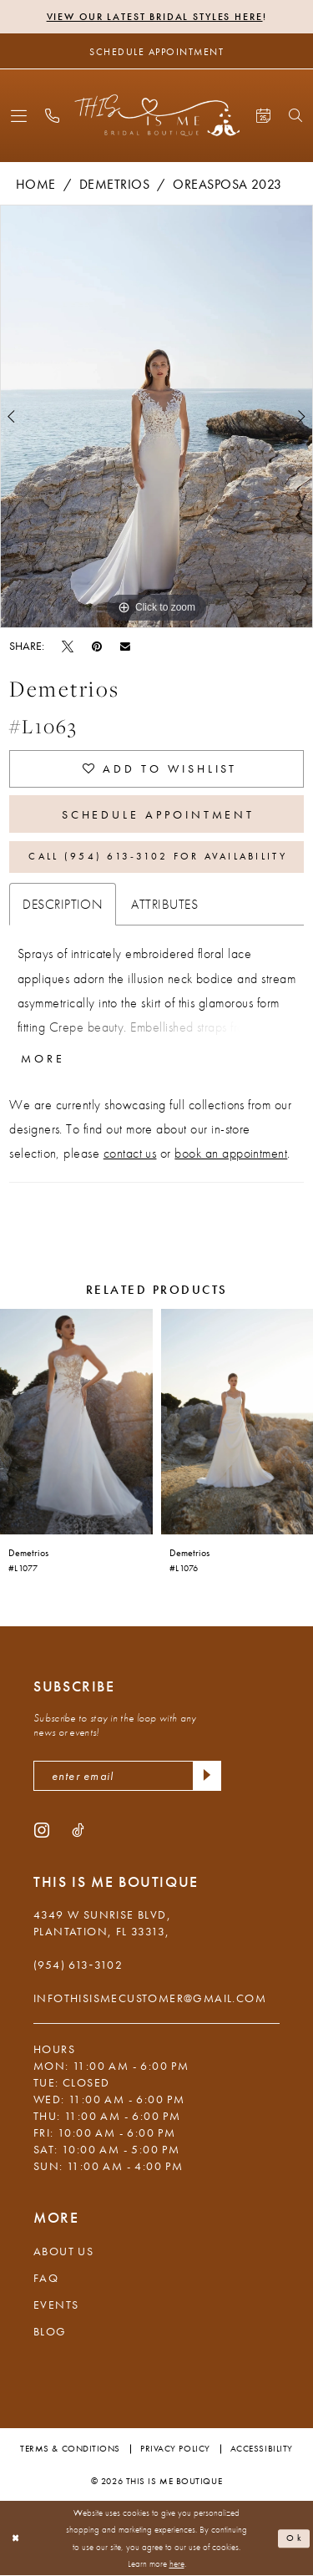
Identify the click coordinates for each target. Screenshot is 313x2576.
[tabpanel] (156, 416)
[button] (19, 116)
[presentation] (76, 1421)
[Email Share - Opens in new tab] (125, 646)
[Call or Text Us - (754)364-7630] (52, 116)
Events (55, 2304)
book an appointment (230, 1153)
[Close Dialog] (15, 2539)
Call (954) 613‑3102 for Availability (157, 856)
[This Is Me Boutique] (156, 115)
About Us (63, 2251)
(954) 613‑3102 (78, 1964)
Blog (50, 2331)
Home (36, 184)
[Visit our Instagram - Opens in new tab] (41, 1829)
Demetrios (114, 184)
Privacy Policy (175, 2448)
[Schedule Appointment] (156, 50)
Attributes (164, 904)
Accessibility (261, 2448)
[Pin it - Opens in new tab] (97, 645)
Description (63, 904)
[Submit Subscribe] (207, 1776)
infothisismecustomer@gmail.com (149, 1998)
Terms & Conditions (70, 2448)
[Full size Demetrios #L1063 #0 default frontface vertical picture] (156, 416)
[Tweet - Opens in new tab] (67, 645)
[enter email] (127, 1776)
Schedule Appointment (158, 814)
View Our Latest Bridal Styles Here (155, 16)
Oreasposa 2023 (227, 184)
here (176, 2564)
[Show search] (295, 115)
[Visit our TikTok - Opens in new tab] (78, 1829)
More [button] (43, 1058)
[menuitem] (19, 116)
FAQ (45, 2277)
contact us (130, 1153)
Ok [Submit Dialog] (294, 2538)
